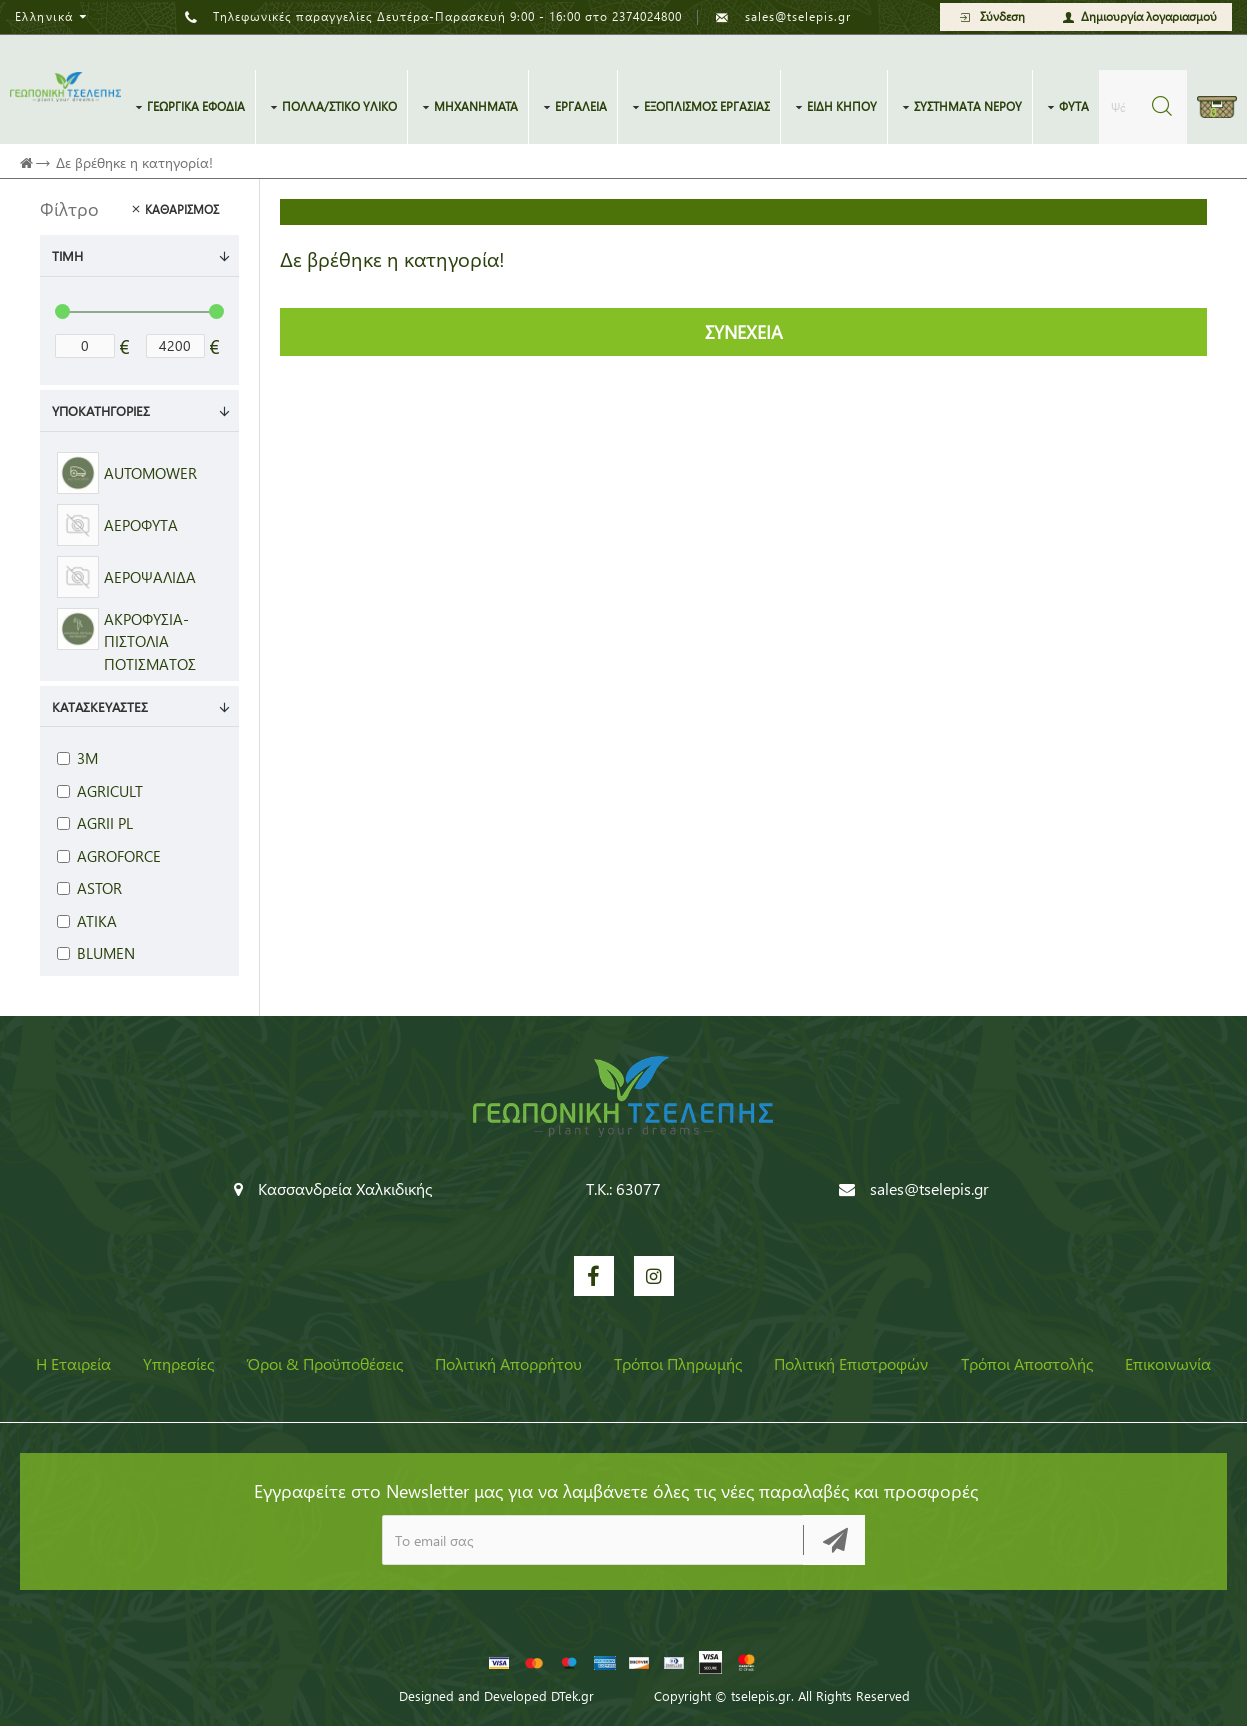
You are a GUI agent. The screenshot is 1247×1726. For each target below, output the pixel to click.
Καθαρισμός (182, 209)
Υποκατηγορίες (101, 410)
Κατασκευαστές (100, 706)
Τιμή (67, 255)
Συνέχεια (744, 332)
